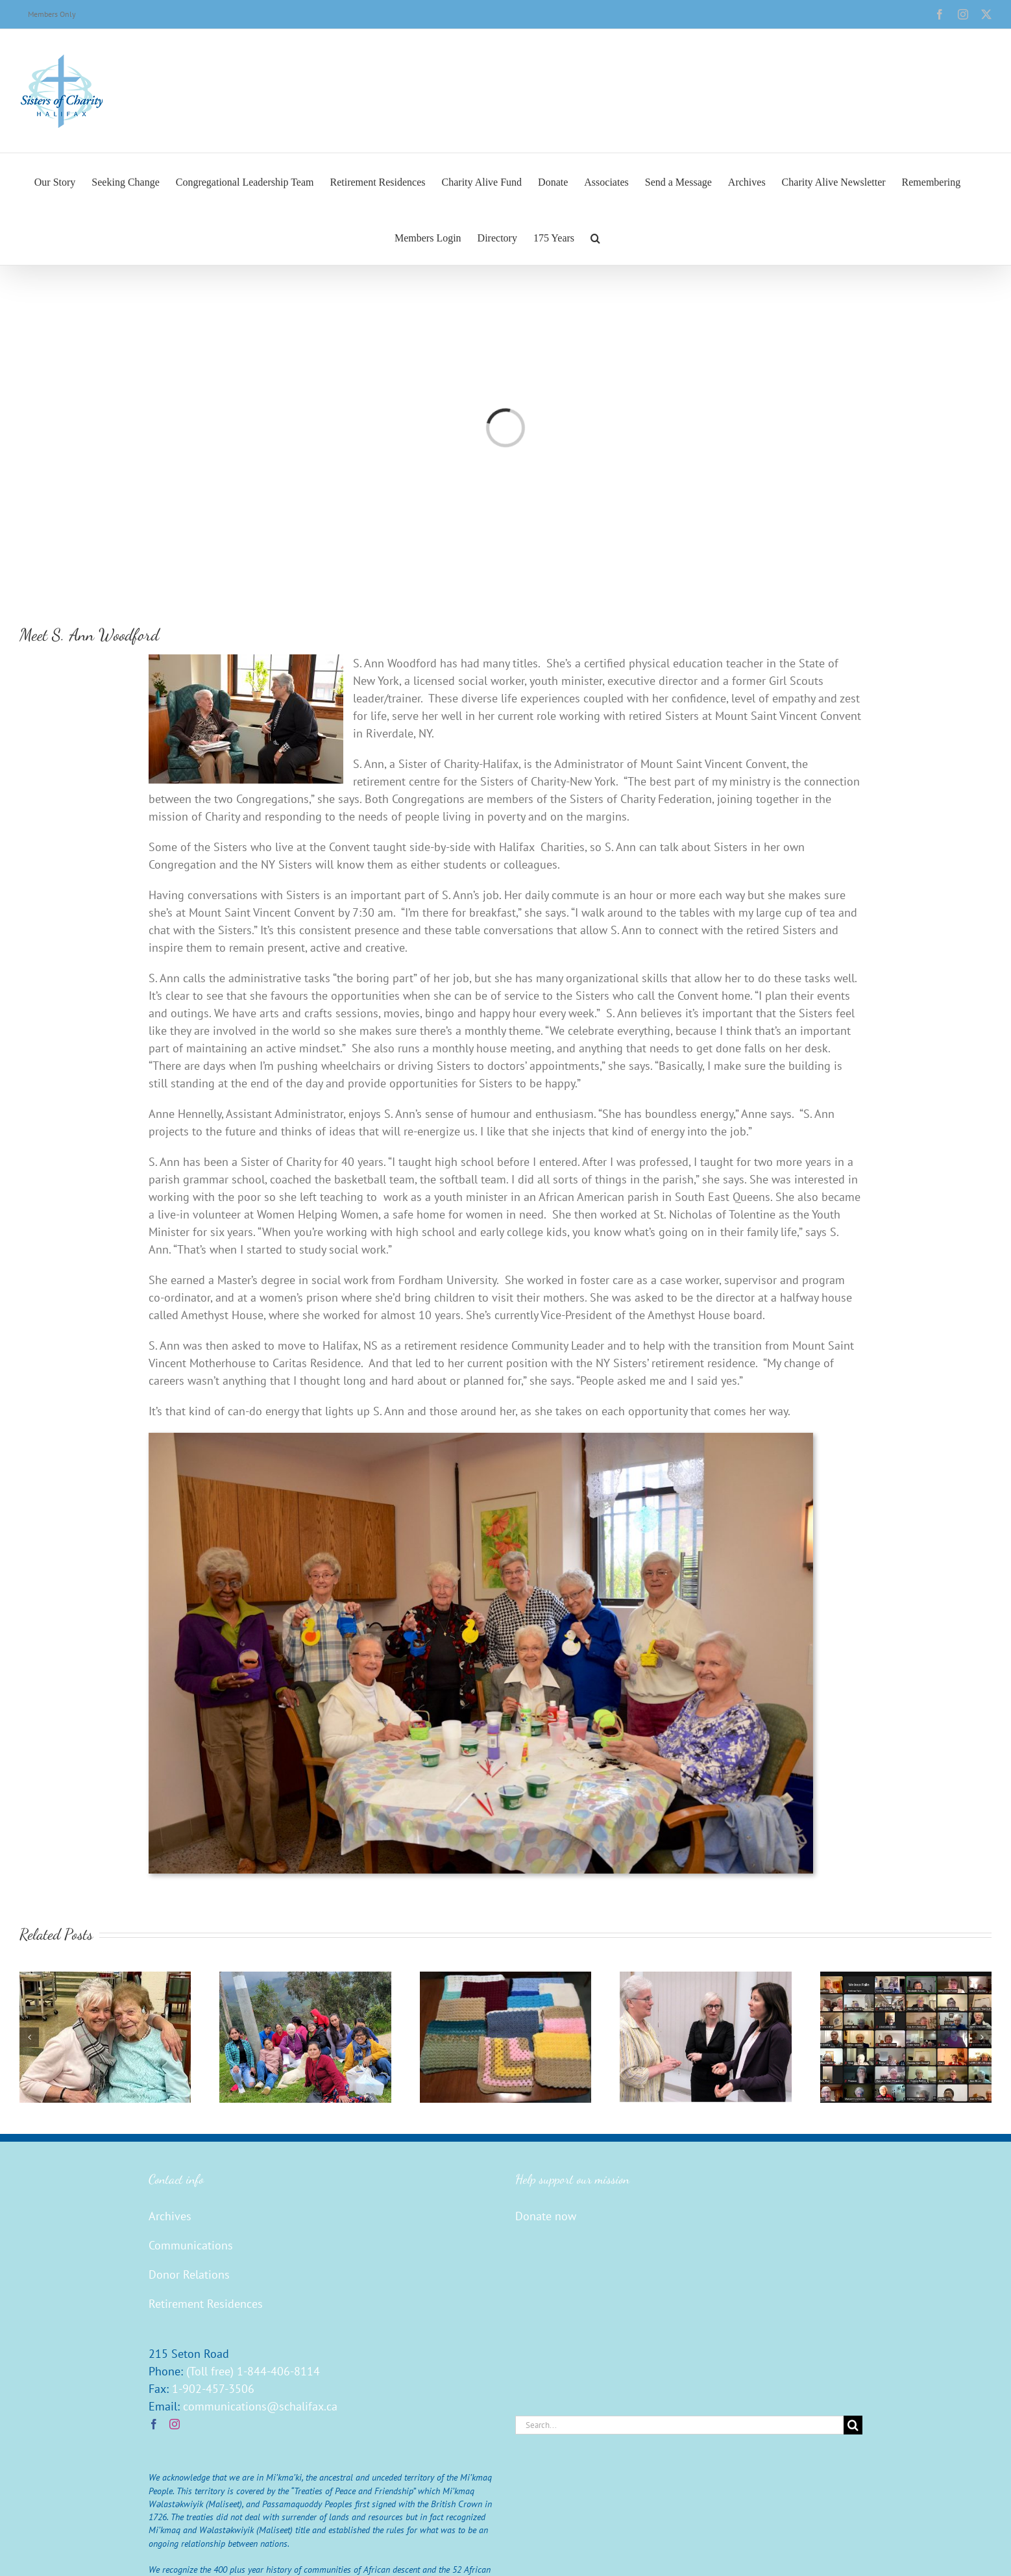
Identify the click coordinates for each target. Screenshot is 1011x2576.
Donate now (545, 2216)
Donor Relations (189, 2274)
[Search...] (679, 2425)
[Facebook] (154, 2424)
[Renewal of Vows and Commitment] (906, 1979)
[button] (595, 237)
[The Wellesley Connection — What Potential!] (505, 1979)
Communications (191, 2245)
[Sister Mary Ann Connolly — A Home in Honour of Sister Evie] (105, 1979)
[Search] (853, 2425)
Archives (170, 2216)
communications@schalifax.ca (260, 2406)
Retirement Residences (206, 2303)
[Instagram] (174, 2424)
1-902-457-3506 (213, 2388)
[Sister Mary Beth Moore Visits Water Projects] (305, 1979)
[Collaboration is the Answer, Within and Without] (705, 1979)
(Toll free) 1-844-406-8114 (253, 2371)
